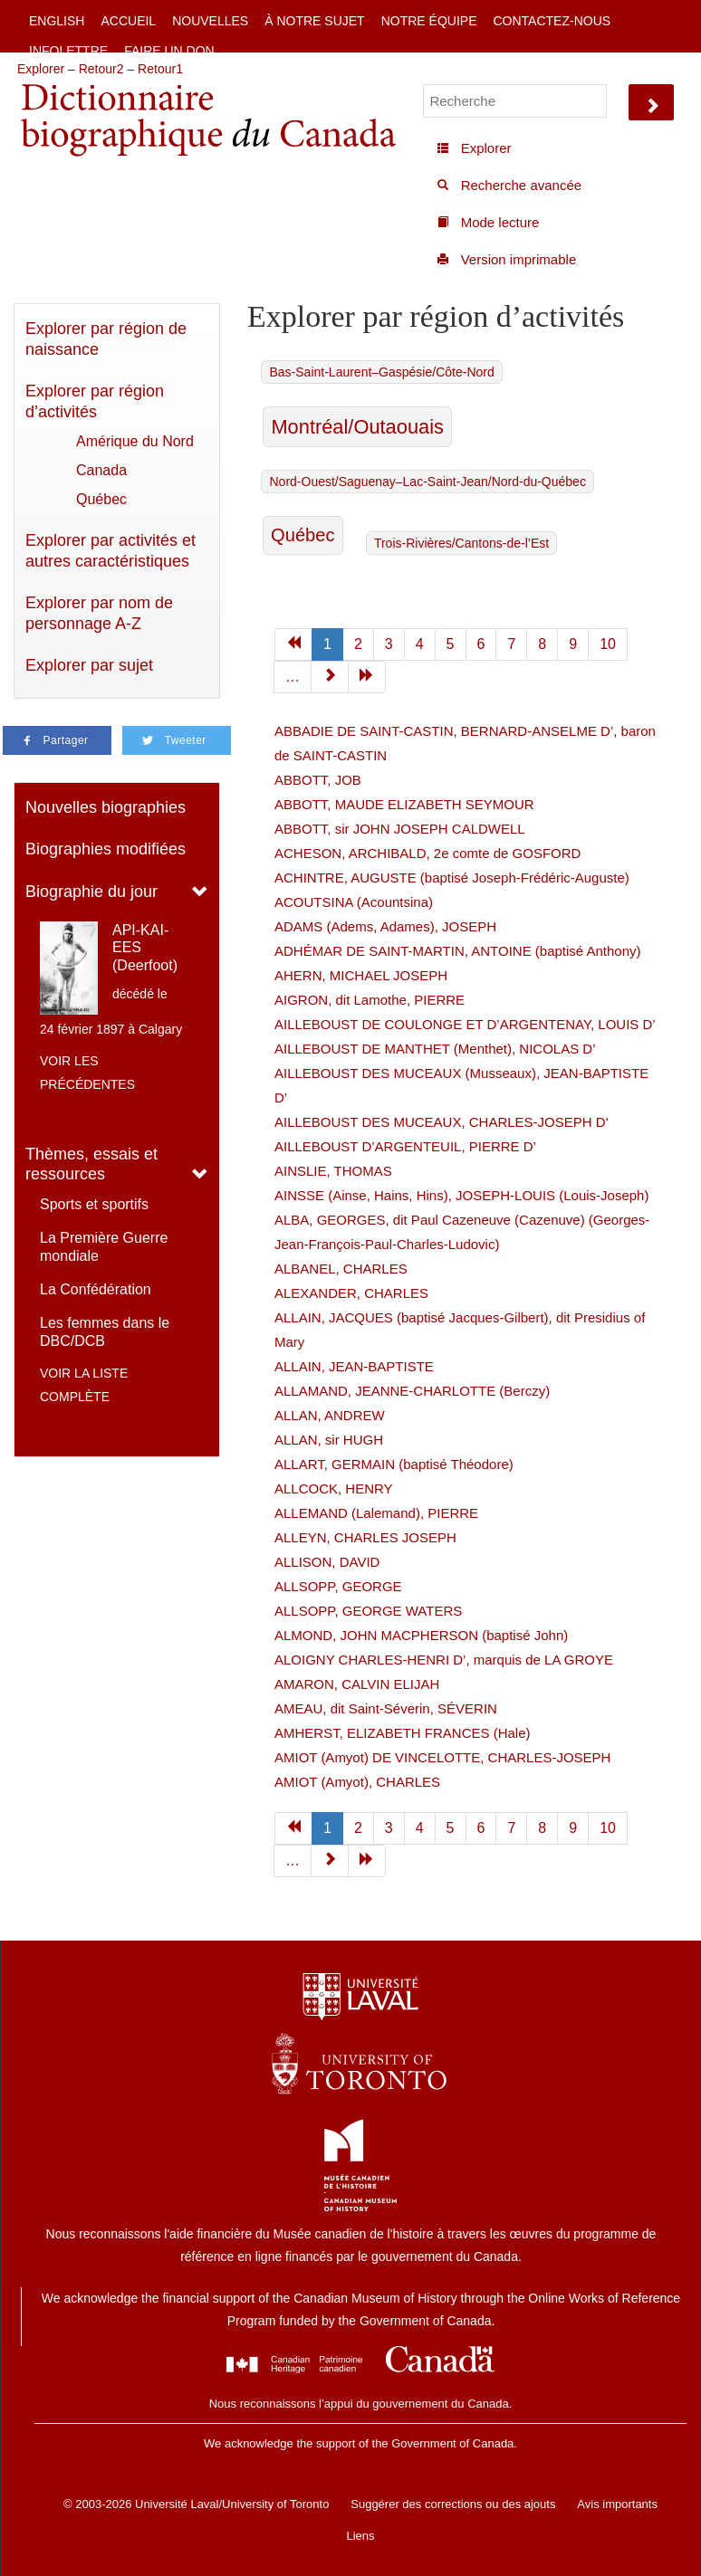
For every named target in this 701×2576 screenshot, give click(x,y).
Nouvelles (210, 21)
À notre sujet (314, 21)
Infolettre (68, 50)
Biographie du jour (91, 892)
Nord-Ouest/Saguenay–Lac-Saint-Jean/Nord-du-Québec (427, 481)
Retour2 (101, 69)
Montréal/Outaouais (357, 426)
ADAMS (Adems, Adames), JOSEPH (385, 926)
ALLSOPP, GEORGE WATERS (368, 1610)
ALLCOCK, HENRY (333, 1488)
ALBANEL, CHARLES (341, 1268)
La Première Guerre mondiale (104, 1247)
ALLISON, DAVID (326, 1561)
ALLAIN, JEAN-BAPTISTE (354, 1366)
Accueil (128, 21)
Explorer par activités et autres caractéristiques (110, 550)
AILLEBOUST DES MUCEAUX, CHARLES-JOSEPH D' (441, 1122)
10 (608, 644)
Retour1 (160, 69)
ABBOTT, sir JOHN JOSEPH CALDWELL (399, 828)
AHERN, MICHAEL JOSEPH (360, 975)
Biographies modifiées (105, 849)
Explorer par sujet (89, 665)
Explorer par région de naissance (106, 339)
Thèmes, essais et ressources (91, 1164)
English (56, 21)
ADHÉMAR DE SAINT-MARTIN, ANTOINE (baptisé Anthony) (457, 951)
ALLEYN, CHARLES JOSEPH (365, 1537)
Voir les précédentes (87, 1073)
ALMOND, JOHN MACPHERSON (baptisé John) (421, 1635)
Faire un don (169, 50)
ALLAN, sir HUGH (328, 1439)
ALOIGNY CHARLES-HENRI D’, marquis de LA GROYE (443, 1659)
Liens (360, 2536)
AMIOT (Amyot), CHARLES (357, 1781)
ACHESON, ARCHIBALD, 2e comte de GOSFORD (427, 853)
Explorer (40, 69)
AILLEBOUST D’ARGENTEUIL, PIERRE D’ (405, 1146)
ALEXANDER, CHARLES (351, 1293)
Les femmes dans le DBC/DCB (104, 1332)
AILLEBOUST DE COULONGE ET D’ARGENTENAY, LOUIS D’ (465, 1024)
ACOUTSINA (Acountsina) (353, 902)
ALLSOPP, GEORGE (338, 1586)
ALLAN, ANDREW (329, 1415)
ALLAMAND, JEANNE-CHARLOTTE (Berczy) (412, 1390)
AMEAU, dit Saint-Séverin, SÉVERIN (385, 1708)
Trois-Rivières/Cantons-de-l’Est (461, 543)
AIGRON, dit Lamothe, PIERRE (369, 999)
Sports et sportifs (94, 1204)
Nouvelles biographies (105, 807)
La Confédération (95, 1289)
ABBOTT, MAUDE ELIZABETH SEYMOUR (404, 804)
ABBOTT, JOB (317, 779)
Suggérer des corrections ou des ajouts (452, 2504)
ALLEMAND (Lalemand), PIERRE (376, 1513)
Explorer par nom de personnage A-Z (99, 613)
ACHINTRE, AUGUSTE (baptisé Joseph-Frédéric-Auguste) (451, 877)
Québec (101, 499)
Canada (101, 470)
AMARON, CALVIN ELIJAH (356, 1684)
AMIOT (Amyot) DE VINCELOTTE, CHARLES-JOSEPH (442, 1757)
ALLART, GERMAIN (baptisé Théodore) (394, 1464)
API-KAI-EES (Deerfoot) (145, 947)
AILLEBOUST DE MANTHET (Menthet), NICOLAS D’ (435, 1048)
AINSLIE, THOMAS (333, 1170)
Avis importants (617, 2504)
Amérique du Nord (135, 441)
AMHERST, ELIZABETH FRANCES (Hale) (402, 1733)
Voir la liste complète (84, 1385)
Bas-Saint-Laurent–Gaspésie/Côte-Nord (381, 372)
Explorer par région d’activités (94, 401)
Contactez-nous (551, 21)
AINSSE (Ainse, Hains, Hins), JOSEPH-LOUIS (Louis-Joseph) (461, 1195)
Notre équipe (429, 21)
